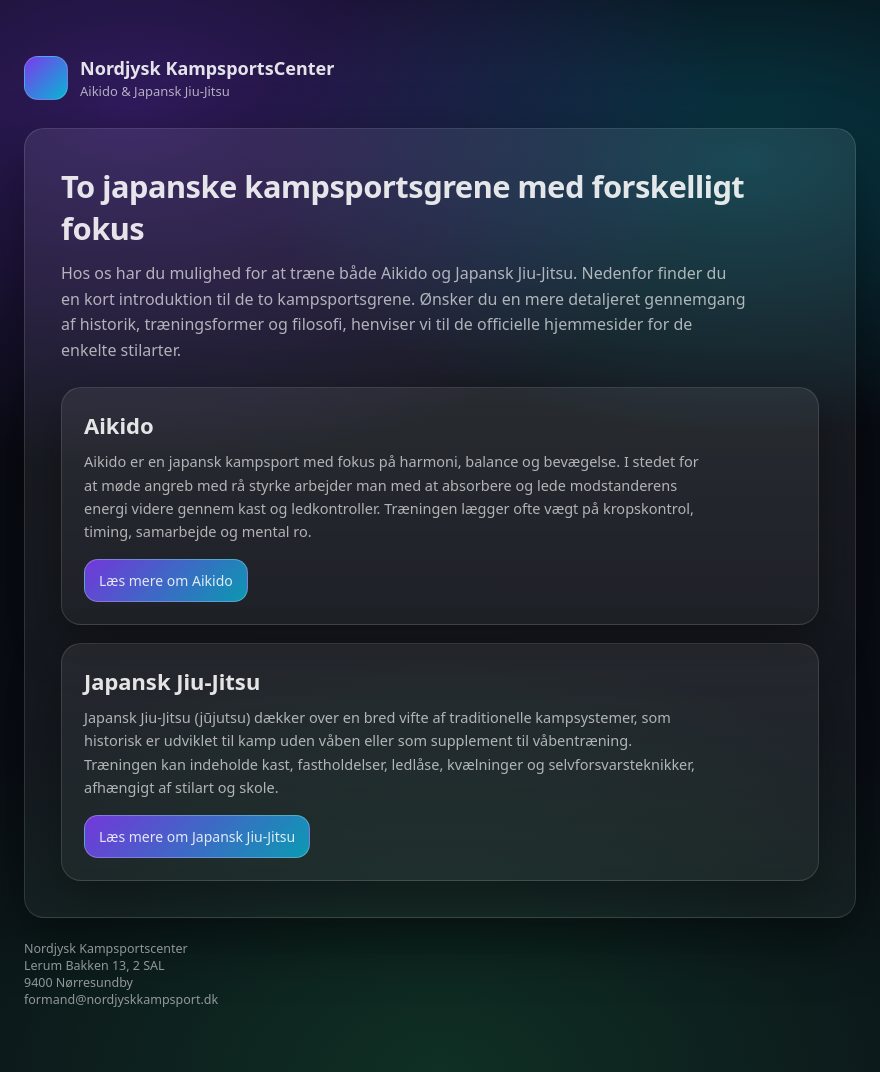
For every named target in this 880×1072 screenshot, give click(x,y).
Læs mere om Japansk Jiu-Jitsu (197, 836)
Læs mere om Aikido (166, 580)
